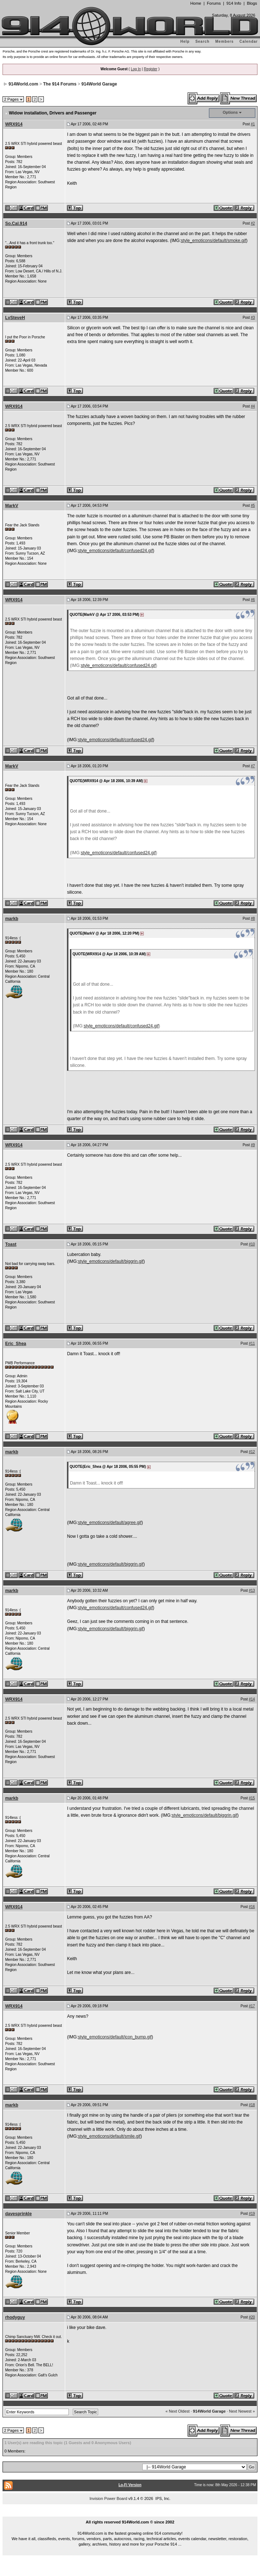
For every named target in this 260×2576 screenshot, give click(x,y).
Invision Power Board (108, 2498)
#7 (253, 766)
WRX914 (13, 124)
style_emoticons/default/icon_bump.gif (114, 2036)
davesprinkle (18, 2213)
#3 (253, 318)
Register (150, 69)
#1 (253, 124)
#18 (252, 2105)
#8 (253, 918)
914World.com (23, 84)
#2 (253, 223)
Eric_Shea (15, 1343)
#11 (252, 1343)
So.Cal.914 (16, 223)
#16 (252, 1907)
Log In (136, 69)
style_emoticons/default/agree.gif (109, 1522)
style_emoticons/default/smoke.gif (213, 240)
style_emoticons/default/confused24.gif (115, 550)
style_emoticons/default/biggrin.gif (110, 1261)
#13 (252, 1590)
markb (11, 918)
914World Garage (99, 84)
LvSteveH (15, 317)
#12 (252, 1452)
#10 (252, 1244)
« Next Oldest (177, 2411)
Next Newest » (242, 2411)
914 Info (233, 3)
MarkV (11, 505)
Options (230, 112)
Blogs (252, 3)
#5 (253, 506)
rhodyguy (15, 2317)
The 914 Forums (59, 84)
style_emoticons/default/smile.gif (109, 2136)
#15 (252, 1798)
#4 (253, 406)
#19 (252, 2214)
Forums (214, 3)
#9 (253, 1145)
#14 (252, 1699)
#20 (252, 2317)
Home (195, 3)
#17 (252, 2006)
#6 (253, 600)
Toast (10, 1244)
